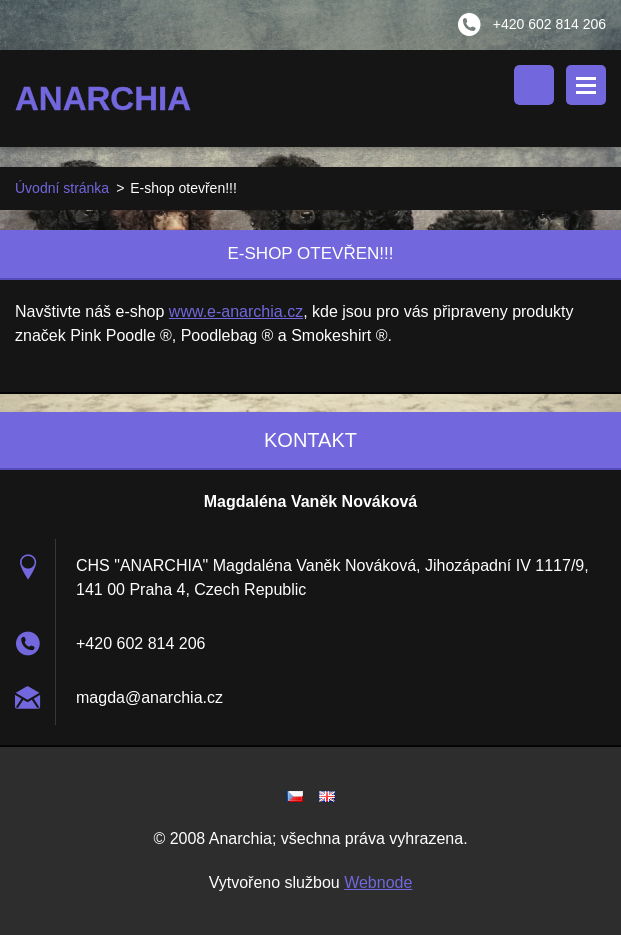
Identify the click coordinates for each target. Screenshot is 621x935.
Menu (586, 85)
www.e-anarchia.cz (236, 311)
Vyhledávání (534, 85)
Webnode (378, 882)
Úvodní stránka (62, 188)
